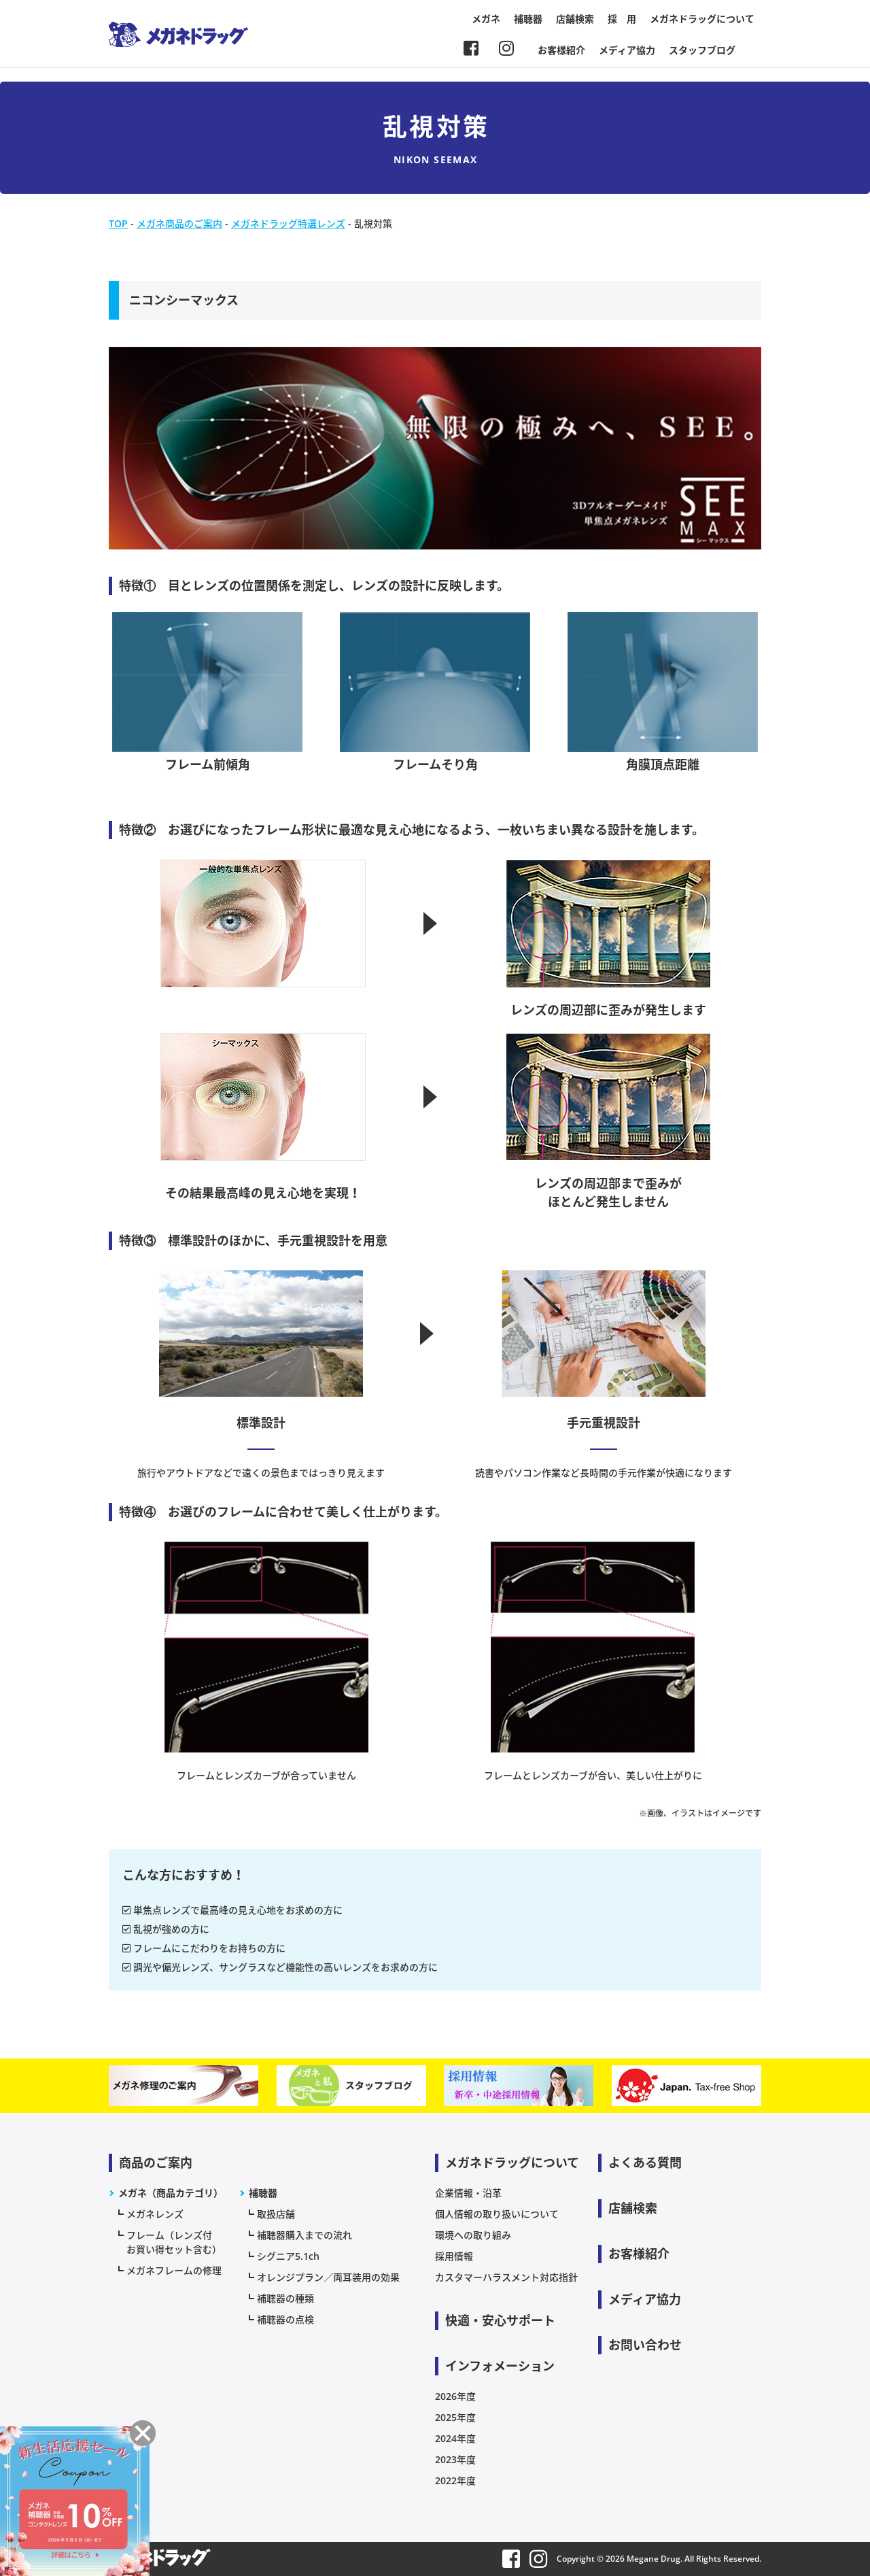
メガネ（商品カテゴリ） (170, 2192)
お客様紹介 (561, 50)
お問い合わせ (645, 2345)
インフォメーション (500, 2366)
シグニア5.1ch (288, 2256)
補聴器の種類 (285, 2298)
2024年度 (455, 2438)
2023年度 (455, 2459)
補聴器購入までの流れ (304, 2234)
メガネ (486, 18)
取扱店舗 (276, 2213)
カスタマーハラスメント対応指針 (506, 2277)
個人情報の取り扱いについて (497, 2213)
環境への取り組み (473, 2234)
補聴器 (528, 18)
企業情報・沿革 (468, 2192)
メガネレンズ (155, 2213)
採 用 (622, 18)
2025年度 (455, 2417)
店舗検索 (575, 18)
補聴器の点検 (285, 2319)
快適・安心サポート (500, 2320)
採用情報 (454, 2256)
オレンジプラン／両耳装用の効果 (328, 2277)
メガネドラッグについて (702, 18)
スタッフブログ (702, 50)
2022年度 (455, 2480)
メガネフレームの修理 (174, 2270)
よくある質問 (645, 2162)
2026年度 (455, 2396)
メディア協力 (627, 50)
